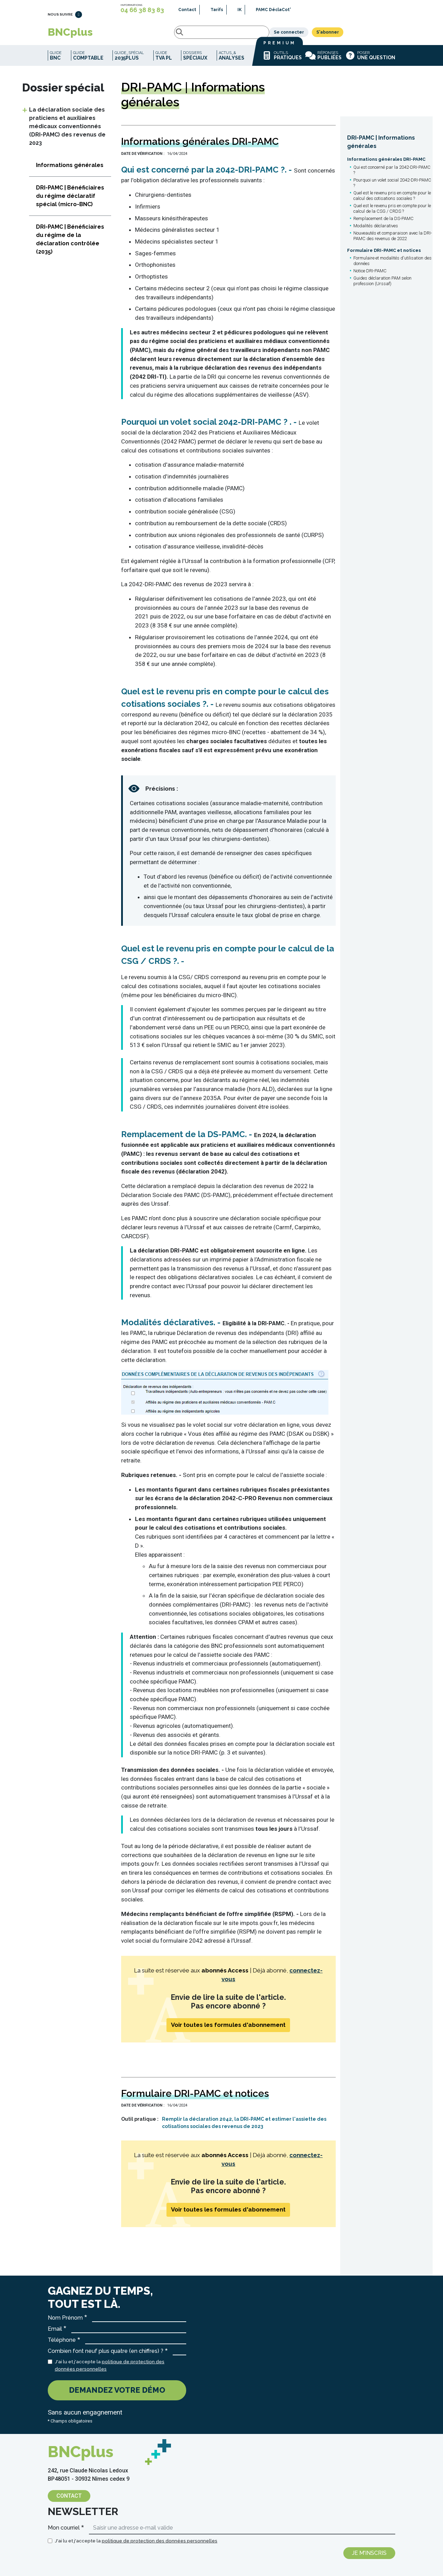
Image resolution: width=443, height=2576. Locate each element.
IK (239, 9)
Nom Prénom (65, 2323)
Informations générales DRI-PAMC (386, 164)
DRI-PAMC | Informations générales (381, 147)
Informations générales (69, 170)
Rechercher (118, 34)
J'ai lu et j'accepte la (109, 2370)
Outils (282, 60)
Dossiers (195, 61)
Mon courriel (64, 2533)
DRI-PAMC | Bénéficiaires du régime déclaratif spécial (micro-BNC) (70, 201)
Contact (187, 9)
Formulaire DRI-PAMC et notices (384, 255)
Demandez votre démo (117, 2395)
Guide (56, 61)
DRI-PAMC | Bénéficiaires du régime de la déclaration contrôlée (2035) (70, 244)
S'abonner (379, 34)
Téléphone (62, 2345)
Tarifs (216, 9)
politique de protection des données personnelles (159, 2546)
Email (55, 2334)
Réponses (323, 60)
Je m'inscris (369, 2558)
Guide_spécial (129, 61)
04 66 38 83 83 (142, 10)
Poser (370, 60)
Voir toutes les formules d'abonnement (228, 2029)
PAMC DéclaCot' (273, 9)
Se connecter (341, 34)
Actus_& (231, 61)
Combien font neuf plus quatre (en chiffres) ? (105, 2356)
